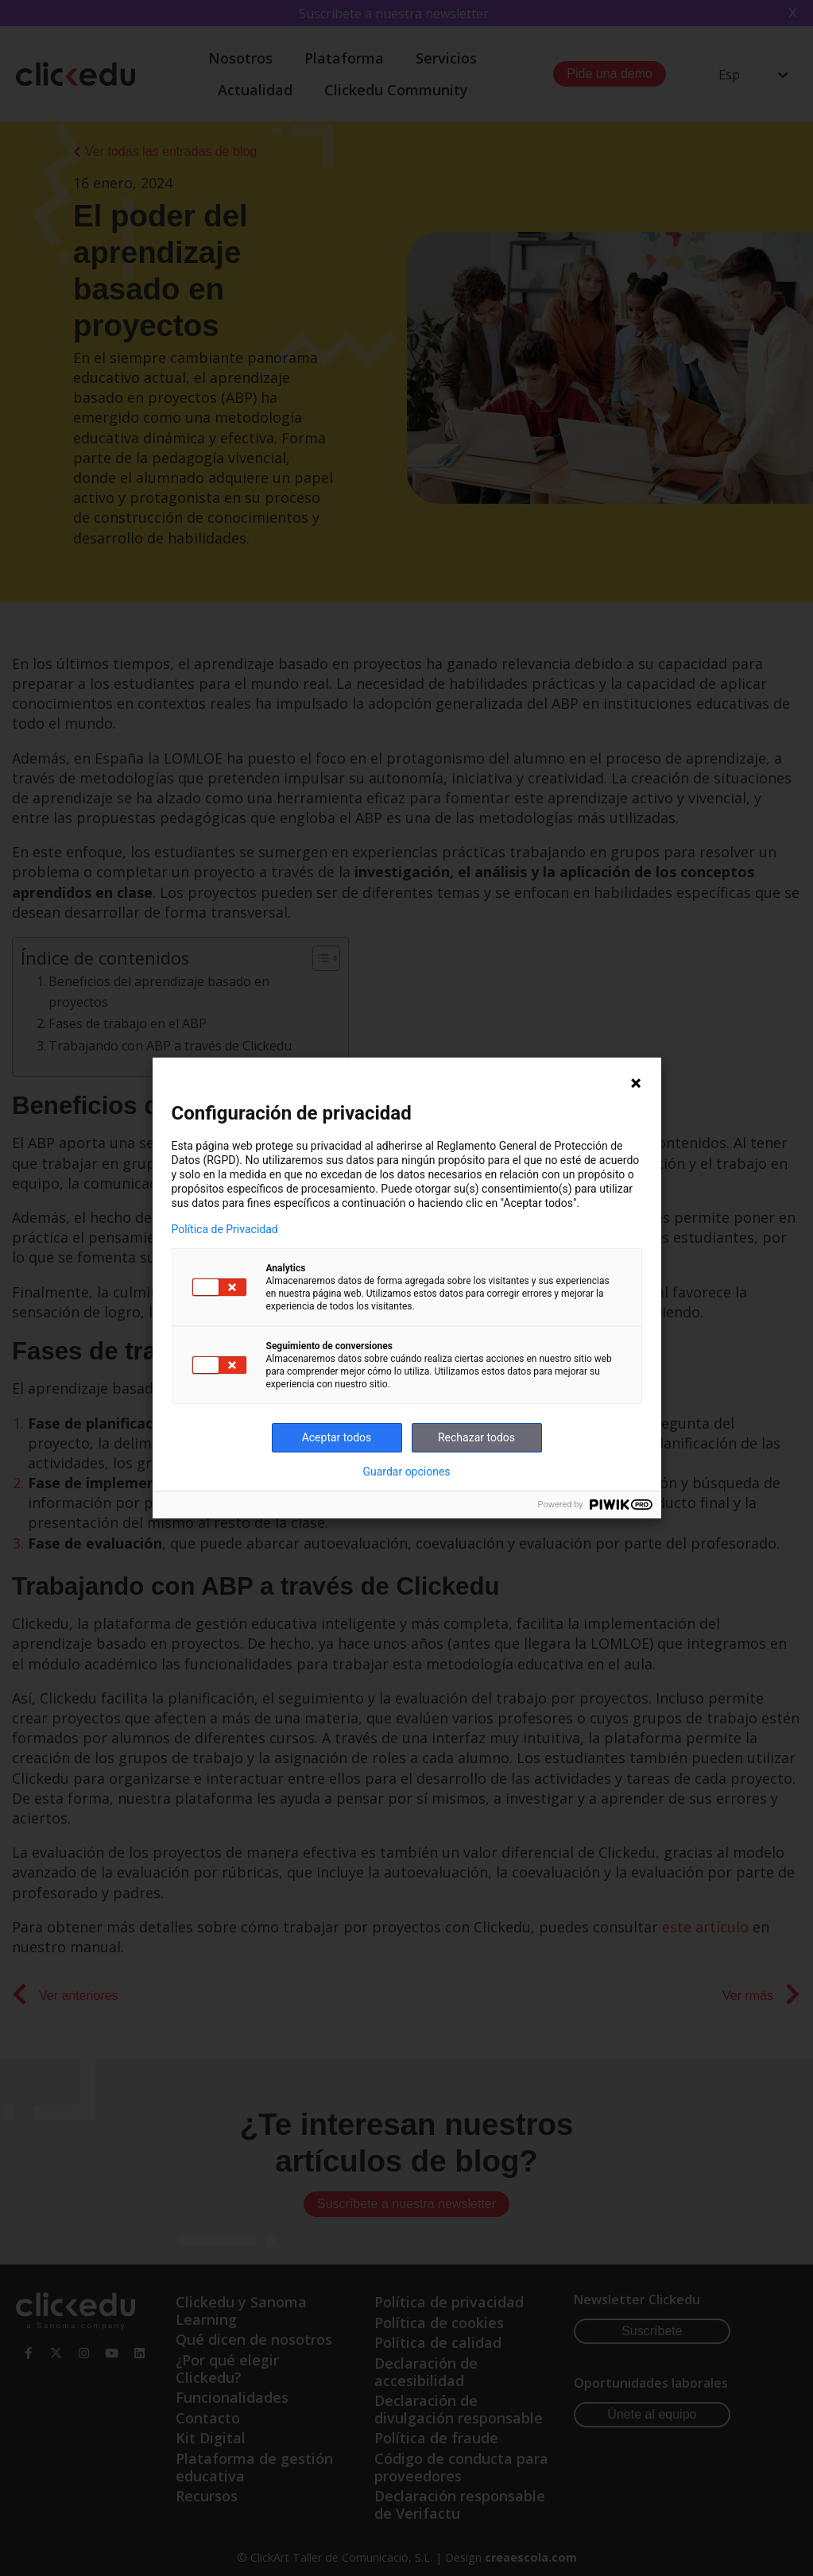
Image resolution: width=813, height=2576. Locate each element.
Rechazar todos (476, 1437)
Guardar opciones (406, 1471)
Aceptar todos (337, 1437)
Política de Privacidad (225, 1229)
